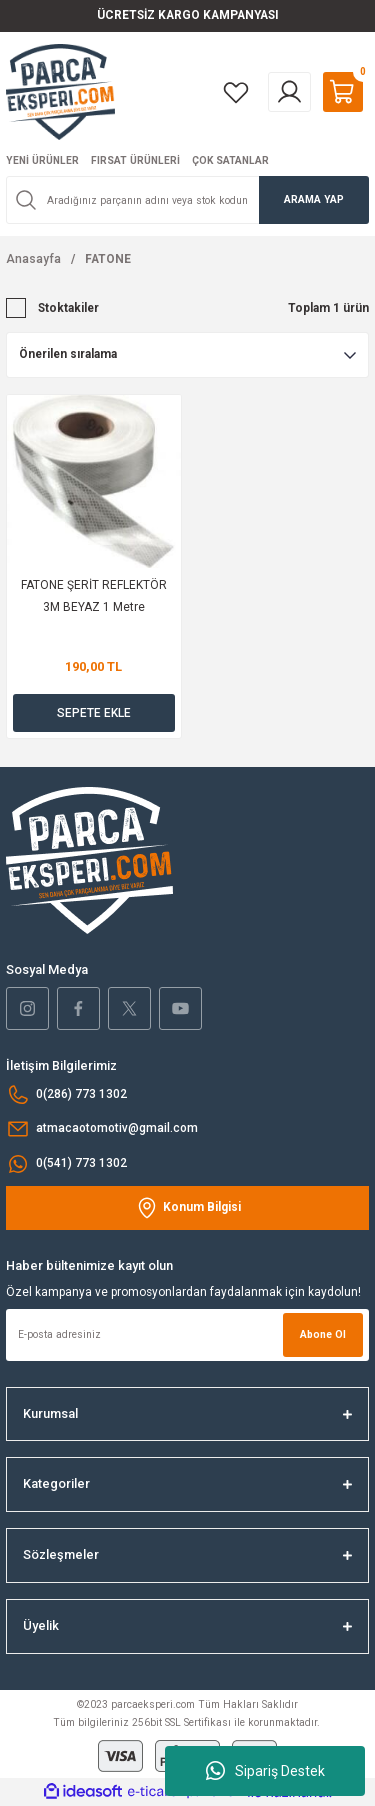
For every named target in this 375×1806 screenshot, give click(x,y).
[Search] (187, 200)
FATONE (108, 259)
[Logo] (60, 91)
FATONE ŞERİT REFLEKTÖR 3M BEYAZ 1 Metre (94, 596)
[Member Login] (289, 92)
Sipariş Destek (265, 1771)
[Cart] (343, 92)
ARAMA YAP (314, 199)
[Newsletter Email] (187, 1335)
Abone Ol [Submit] (323, 1334)
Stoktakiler (68, 308)
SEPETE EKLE (94, 713)
